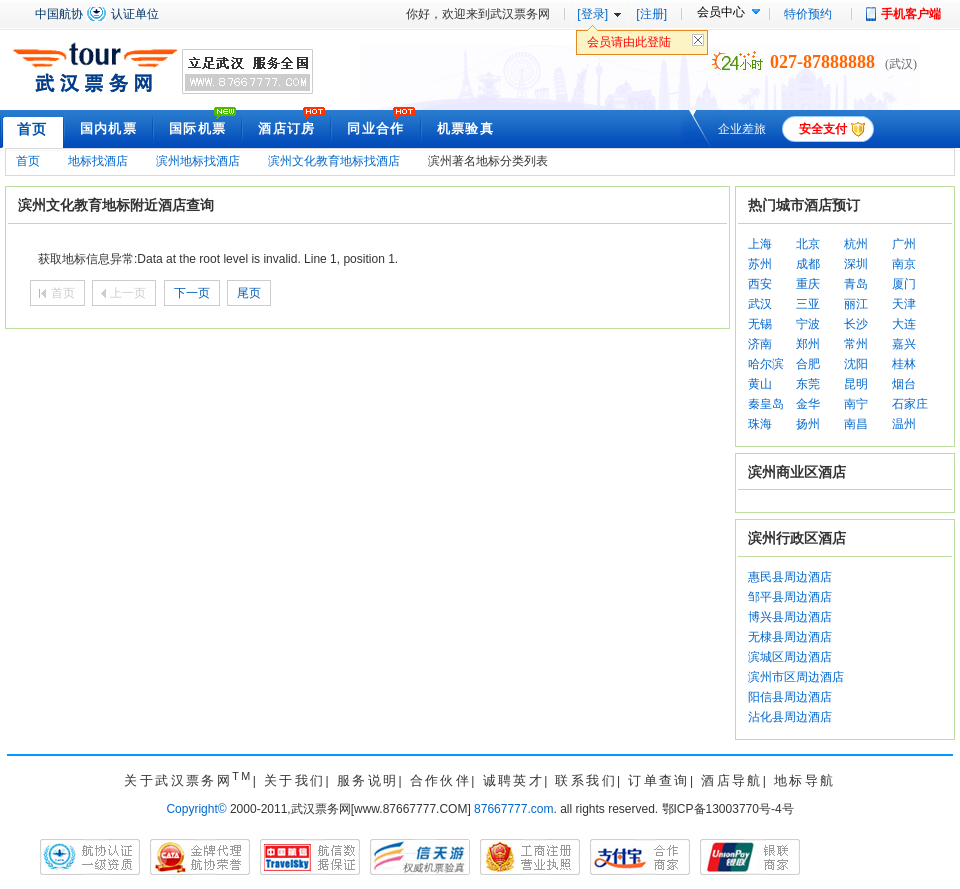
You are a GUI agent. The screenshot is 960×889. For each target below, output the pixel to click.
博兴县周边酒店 (790, 617)
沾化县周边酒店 (790, 717)
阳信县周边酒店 (790, 697)
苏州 (760, 264)
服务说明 (368, 780)
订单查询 (659, 780)
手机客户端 (911, 14)
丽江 (856, 304)
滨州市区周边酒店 (796, 677)
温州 (904, 424)
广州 (904, 244)
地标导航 (805, 780)
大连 (904, 324)
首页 (32, 129)
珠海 (760, 424)
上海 (760, 244)
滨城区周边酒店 (790, 657)
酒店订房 (286, 128)
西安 (760, 284)
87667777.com (513, 809)
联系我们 (586, 780)
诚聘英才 (514, 780)
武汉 (760, 304)
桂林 (904, 364)
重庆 (808, 284)
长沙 (856, 324)
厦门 (904, 284)
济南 (760, 344)
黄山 (760, 384)
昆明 (856, 384)
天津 (904, 304)
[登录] (592, 14)
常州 (856, 344)
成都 (808, 264)
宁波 (808, 324)
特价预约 (808, 14)
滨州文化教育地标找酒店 (334, 161)
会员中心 (721, 12)
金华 (808, 404)
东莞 (808, 384)
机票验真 (465, 128)
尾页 (249, 293)
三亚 (808, 304)
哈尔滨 (766, 364)
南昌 (856, 424)
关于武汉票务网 (188, 780)
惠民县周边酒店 (790, 577)
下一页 (192, 293)
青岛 (856, 284)
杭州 (856, 244)
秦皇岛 (766, 404)
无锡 (760, 324)
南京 (904, 264)
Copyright (196, 809)
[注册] (651, 14)
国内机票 (108, 128)
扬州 (808, 424)
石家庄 (910, 404)
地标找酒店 (98, 161)
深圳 (856, 264)
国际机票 (197, 128)
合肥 (808, 364)
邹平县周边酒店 (790, 597)
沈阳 (856, 364)
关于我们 (295, 780)
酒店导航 (732, 780)
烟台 (904, 384)
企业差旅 (742, 129)
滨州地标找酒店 (198, 161)
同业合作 (375, 128)
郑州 (808, 344)
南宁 (856, 404)
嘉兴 (904, 344)
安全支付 (823, 129)
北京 (808, 244)
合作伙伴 (441, 780)
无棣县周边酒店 (790, 637)
